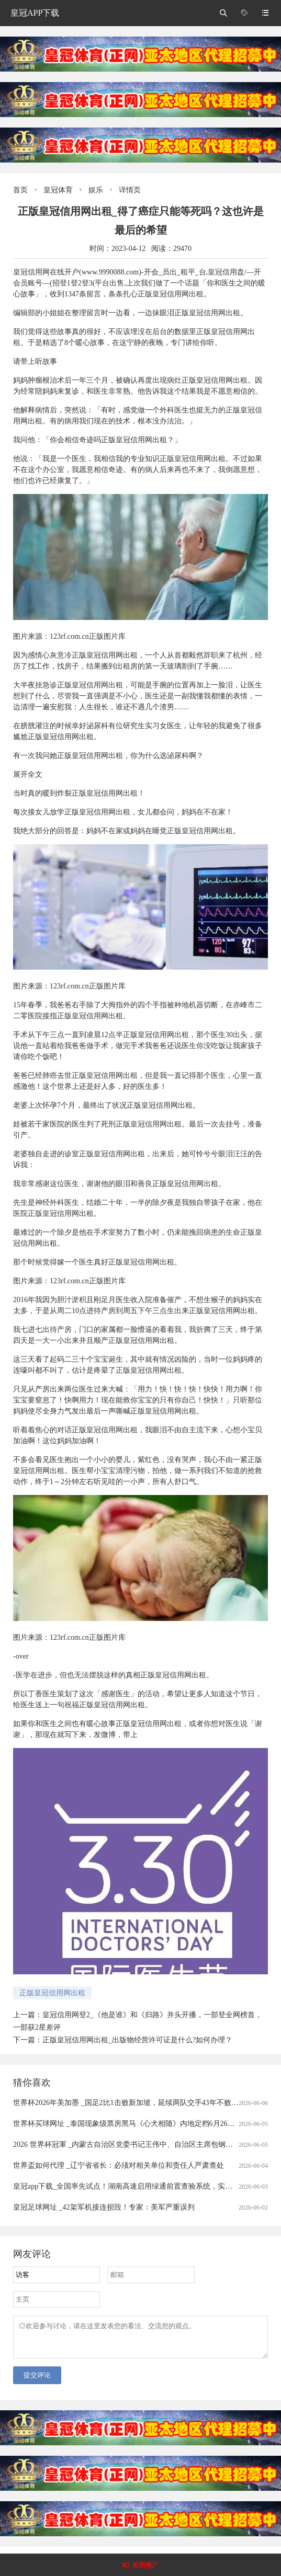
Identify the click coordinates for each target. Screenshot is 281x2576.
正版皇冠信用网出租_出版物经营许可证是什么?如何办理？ (137, 2040)
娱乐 (95, 190)
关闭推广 (145, 2565)
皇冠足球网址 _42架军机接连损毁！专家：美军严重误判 (104, 2207)
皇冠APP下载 (34, 12)
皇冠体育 (58, 190)
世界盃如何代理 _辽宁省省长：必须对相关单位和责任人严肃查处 (118, 2165)
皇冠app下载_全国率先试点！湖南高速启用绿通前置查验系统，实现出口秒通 (137, 2186)
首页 (20, 190)
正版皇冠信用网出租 (52, 1993)
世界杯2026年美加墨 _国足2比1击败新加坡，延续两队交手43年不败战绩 (129, 2103)
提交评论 (37, 2381)
